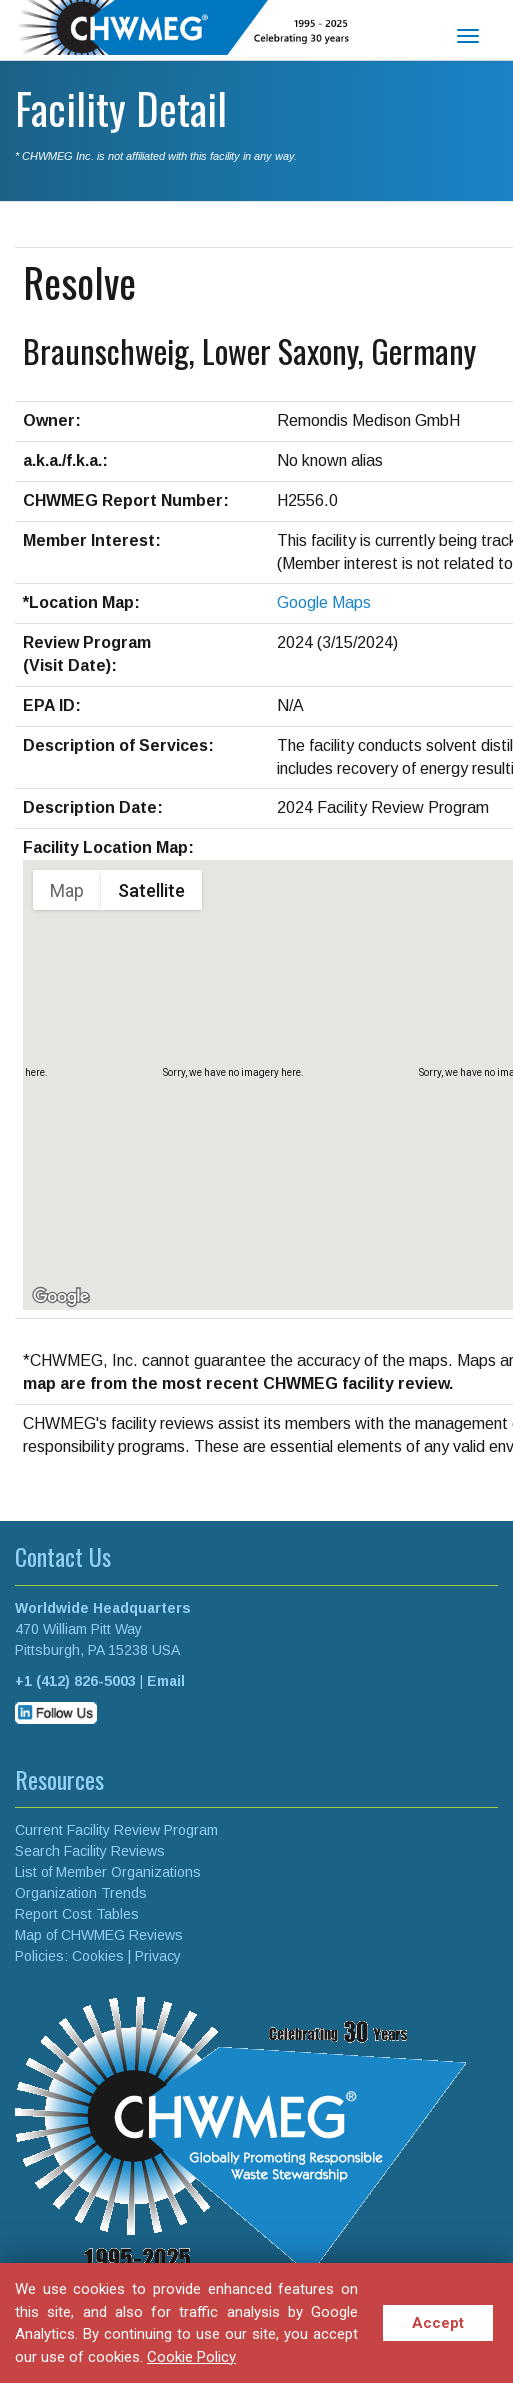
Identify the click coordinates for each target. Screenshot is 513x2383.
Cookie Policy (191, 2357)
